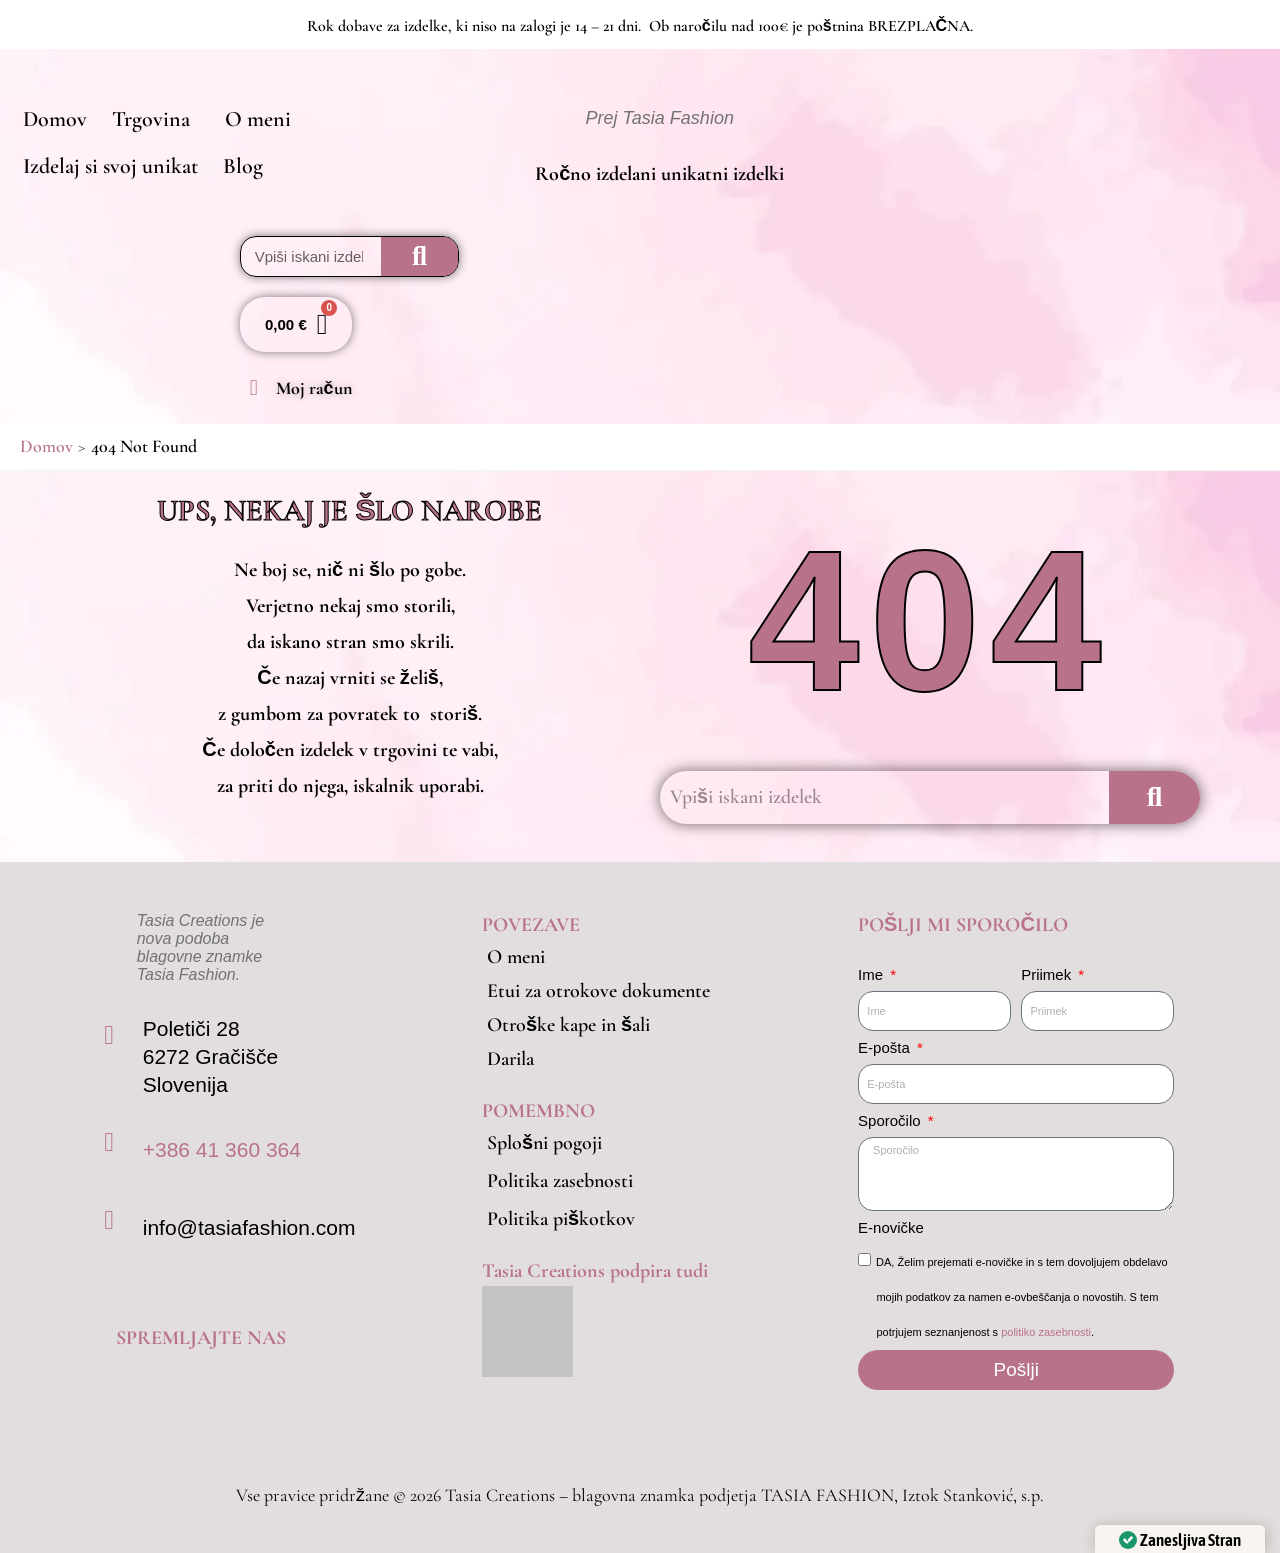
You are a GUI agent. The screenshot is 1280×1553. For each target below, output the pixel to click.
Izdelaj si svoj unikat (108, 169)
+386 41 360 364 (222, 1149)
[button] (151, 117)
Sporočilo (891, 1120)
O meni (250, 117)
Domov (53, 117)
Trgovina (146, 117)
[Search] (420, 256)
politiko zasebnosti (1046, 1332)
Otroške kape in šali (568, 1025)
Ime (872, 974)
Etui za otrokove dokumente (598, 991)
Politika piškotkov (561, 1219)
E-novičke (891, 1227)
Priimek (1048, 974)
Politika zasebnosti (560, 1181)
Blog (238, 169)
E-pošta (886, 1047)
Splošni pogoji (544, 1143)
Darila (510, 1059)
